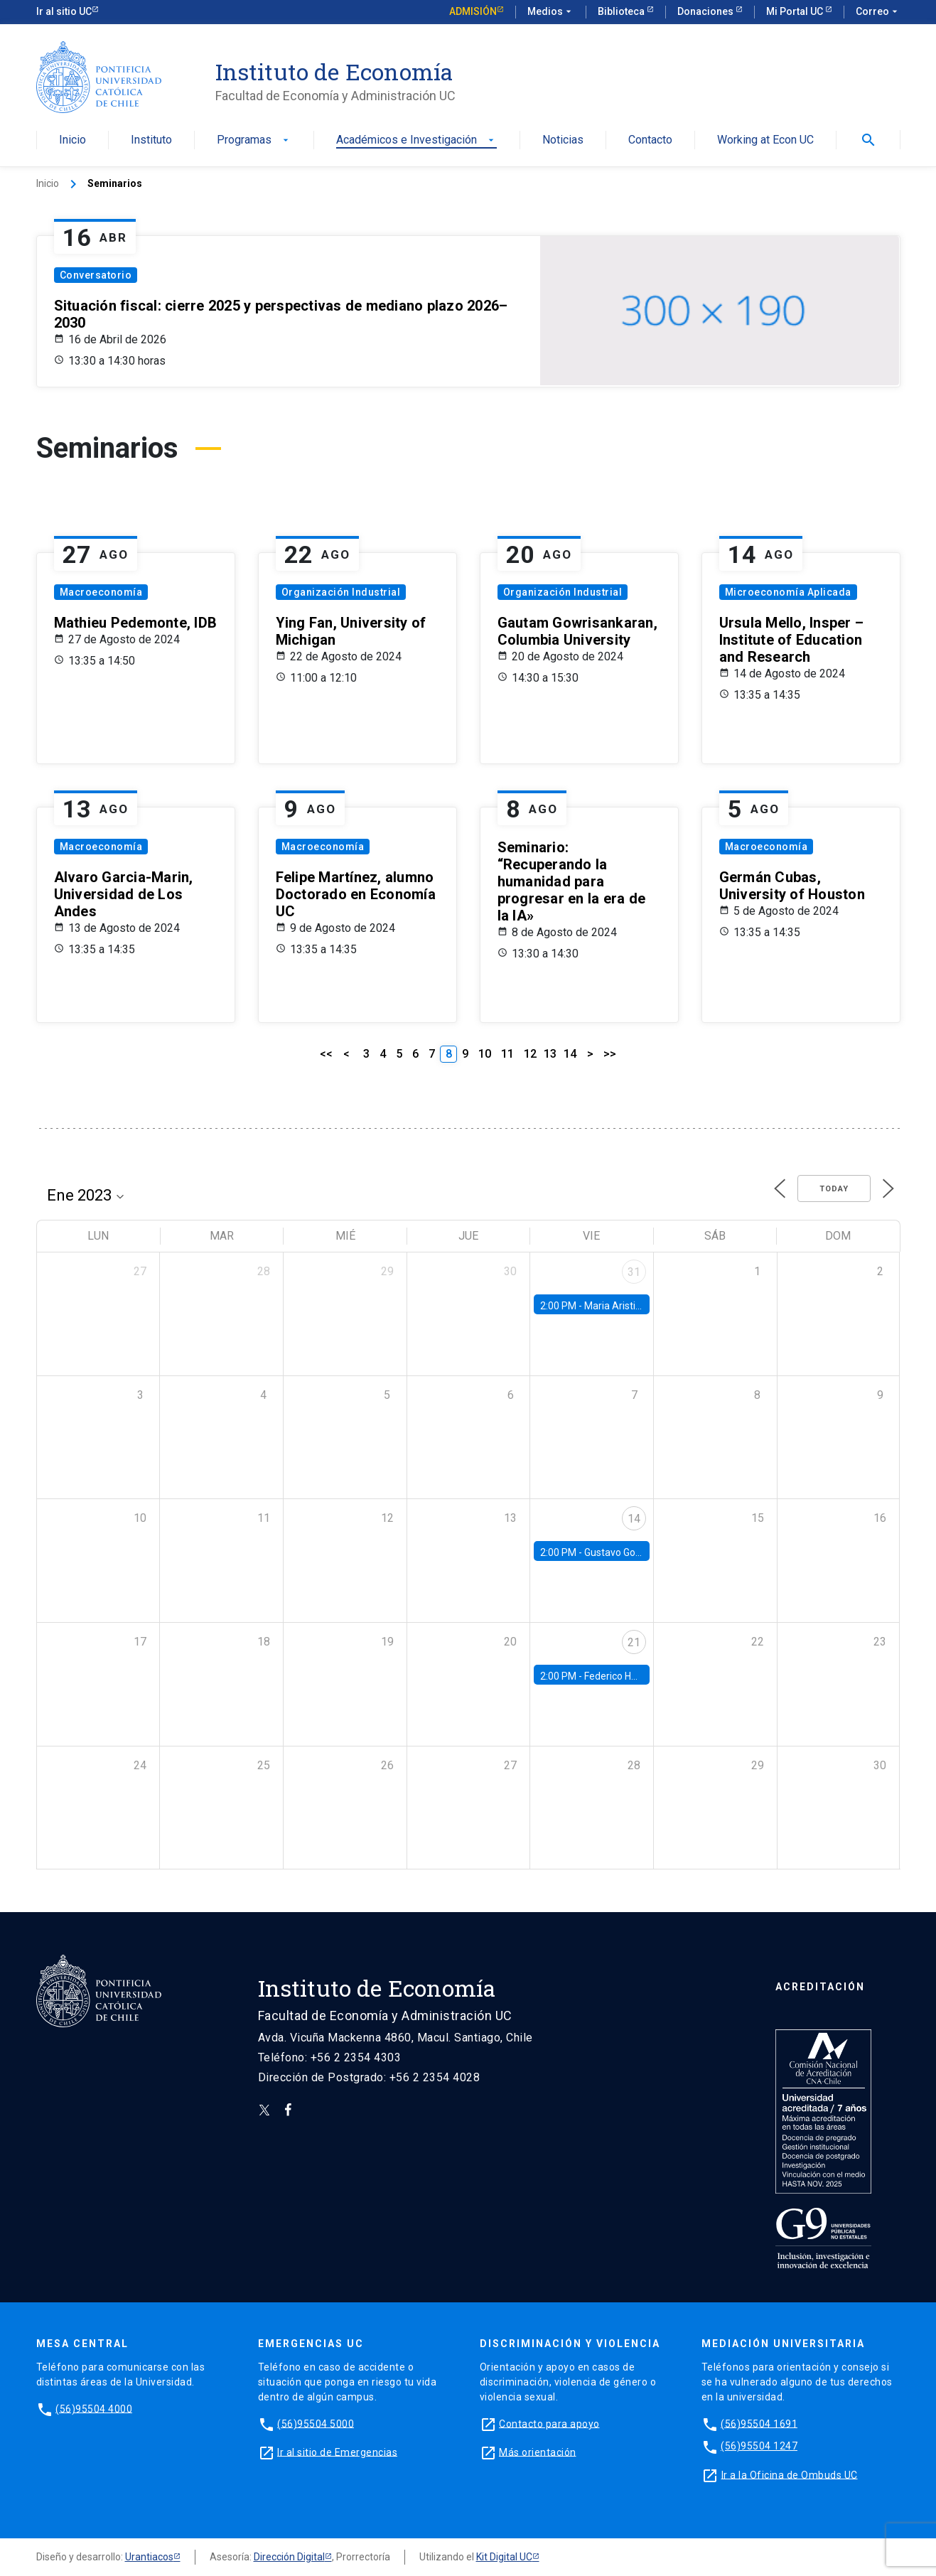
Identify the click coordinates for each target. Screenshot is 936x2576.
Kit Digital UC (504, 2556)
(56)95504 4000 (93, 2408)
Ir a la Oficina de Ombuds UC (789, 2474)
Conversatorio (96, 275)
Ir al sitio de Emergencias (337, 2451)
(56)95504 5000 (315, 2423)
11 (507, 1054)
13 (550, 1054)
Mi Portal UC (795, 11)
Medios (550, 12)
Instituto (151, 140)
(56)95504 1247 (759, 2446)
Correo (878, 12)
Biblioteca (622, 11)
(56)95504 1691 (759, 2423)
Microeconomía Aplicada (788, 592)
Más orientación (537, 2451)
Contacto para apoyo (549, 2423)
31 (634, 1272)
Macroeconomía (101, 592)
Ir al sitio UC (64, 11)
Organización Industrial (341, 592)
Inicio (72, 140)
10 (484, 1054)
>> (609, 1054)
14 (570, 1054)
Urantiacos (149, 2556)
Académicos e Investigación (416, 140)
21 (634, 1642)
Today (834, 1188)
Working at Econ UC (765, 140)
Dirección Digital (289, 2556)
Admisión (473, 11)
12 (530, 1054)
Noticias (562, 140)
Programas (254, 140)
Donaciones (706, 11)
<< (326, 1054)
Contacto (650, 140)
